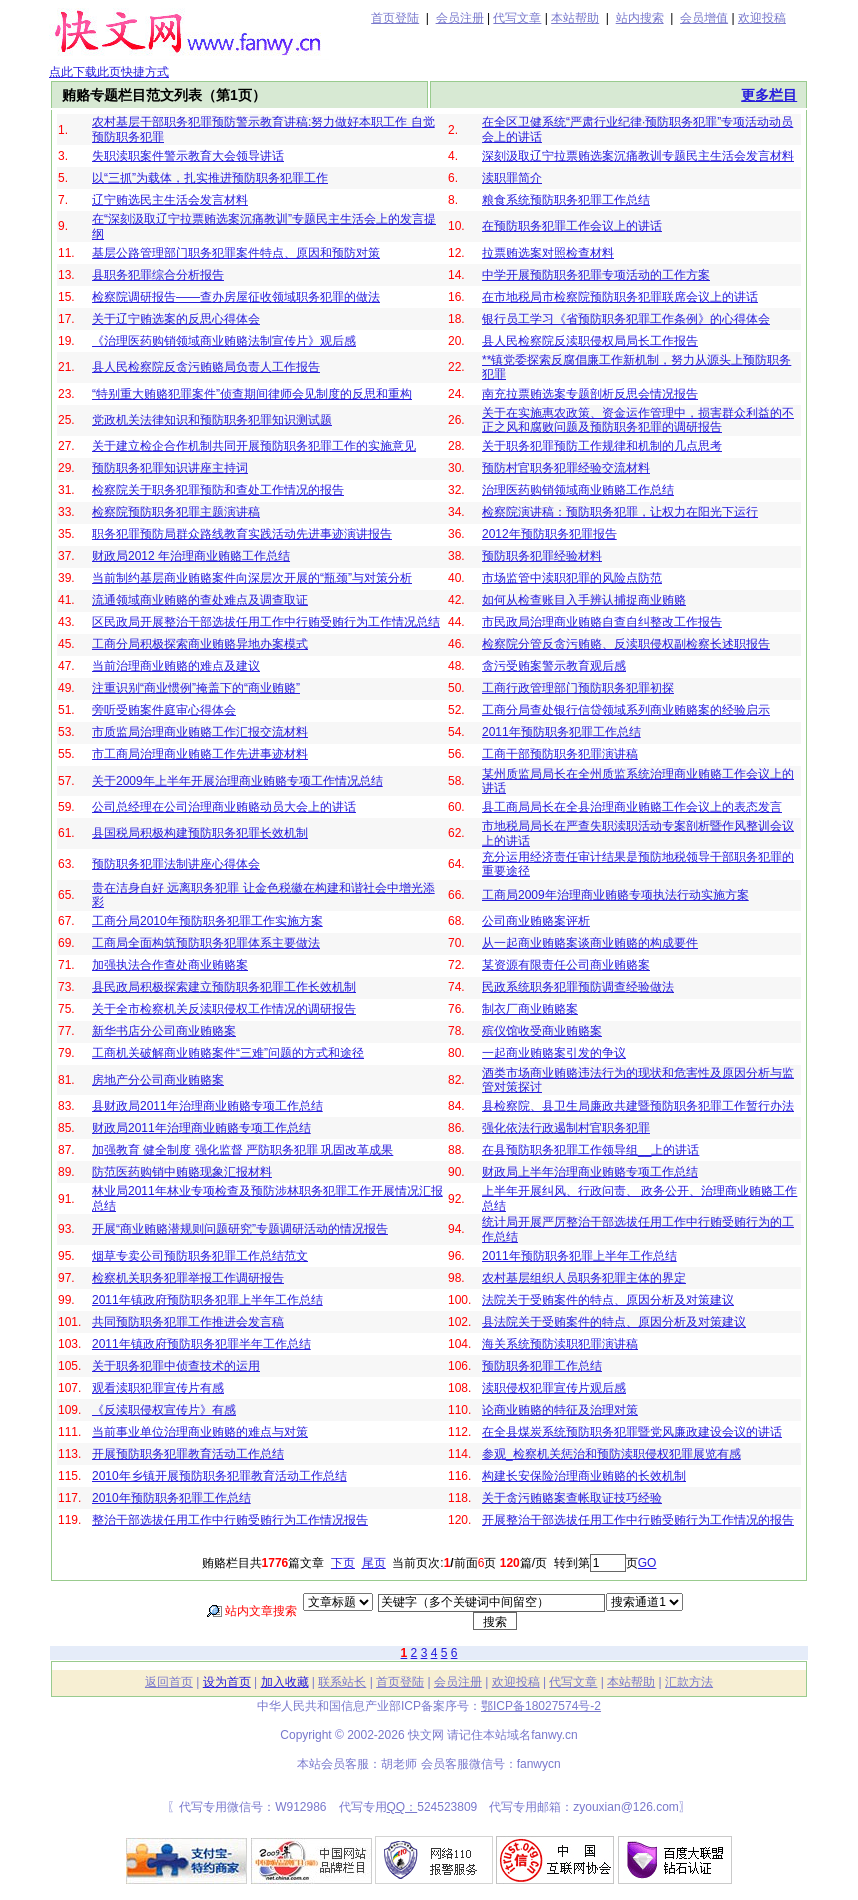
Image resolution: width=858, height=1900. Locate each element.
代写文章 (517, 18)
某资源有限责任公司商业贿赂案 (566, 965)
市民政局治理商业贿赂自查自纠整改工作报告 (602, 622)
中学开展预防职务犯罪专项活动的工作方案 (596, 275)
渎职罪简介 (512, 178)
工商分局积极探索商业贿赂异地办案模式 (200, 644)
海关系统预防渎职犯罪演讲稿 (560, 1344)
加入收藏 (285, 1682)
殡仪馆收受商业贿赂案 (542, 1031)
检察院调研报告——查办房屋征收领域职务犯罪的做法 (236, 297)
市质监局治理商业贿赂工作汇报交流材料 (200, 732)
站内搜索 (640, 18)
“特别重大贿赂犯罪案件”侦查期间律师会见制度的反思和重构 (252, 394)
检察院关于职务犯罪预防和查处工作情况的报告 (218, 490)
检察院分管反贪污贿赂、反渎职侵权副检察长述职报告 (626, 644)
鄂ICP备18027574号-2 (541, 1706)
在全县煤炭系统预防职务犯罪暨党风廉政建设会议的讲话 (632, 1432)
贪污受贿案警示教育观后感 (554, 666)
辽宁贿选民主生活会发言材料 (170, 200)
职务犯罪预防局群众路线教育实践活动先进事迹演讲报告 (242, 534)
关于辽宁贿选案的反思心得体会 (176, 319)
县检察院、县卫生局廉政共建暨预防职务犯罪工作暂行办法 (638, 1106)
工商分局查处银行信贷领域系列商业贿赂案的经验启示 (626, 710)
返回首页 (169, 1682)
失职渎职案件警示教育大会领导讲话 (188, 156)
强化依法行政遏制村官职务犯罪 (566, 1128)
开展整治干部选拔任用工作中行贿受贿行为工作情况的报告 (638, 1520)
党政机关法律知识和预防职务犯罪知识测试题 (212, 420)
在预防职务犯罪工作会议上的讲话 (572, 226)
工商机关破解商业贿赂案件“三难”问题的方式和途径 (228, 1053)
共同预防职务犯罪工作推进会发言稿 (188, 1322)
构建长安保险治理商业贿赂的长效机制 (584, 1476)
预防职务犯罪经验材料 (542, 556)
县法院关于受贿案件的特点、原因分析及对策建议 (614, 1322)
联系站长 (342, 1682)
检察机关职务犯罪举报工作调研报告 (188, 1278)
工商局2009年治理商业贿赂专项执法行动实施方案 (615, 895)
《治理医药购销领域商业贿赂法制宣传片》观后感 (224, 341)
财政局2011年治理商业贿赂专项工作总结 (201, 1128)
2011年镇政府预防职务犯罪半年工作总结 (201, 1344)
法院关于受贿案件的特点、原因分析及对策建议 (608, 1300)
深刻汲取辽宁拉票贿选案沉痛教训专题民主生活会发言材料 (638, 156)
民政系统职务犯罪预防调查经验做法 (578, 987)
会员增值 (704, 18)
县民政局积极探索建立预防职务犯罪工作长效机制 (224, 987)
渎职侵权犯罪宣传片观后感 (554, 1388)
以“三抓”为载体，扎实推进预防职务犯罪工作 (210, 178)
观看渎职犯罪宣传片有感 (158, 1388)
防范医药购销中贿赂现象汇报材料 (182, 1172)
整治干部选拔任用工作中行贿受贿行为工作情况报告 (230, 1520)
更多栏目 (769, 95)
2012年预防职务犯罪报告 (549, 534)
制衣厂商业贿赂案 (530, 1009)
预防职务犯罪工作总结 (542, 1366)
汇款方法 (689, 1682)
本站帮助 (575, 18)
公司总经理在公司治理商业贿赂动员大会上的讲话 (224, 807)
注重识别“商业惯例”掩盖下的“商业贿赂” (196, 688)
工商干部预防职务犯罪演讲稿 (560, 754)
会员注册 (460, 18)
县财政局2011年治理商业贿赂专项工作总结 (207, 1106)
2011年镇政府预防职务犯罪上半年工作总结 (207, 1300)
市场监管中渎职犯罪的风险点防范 (572, 578)
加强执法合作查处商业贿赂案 (170, 965)
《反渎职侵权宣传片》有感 (164, 1410)
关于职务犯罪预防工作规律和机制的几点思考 (602, 446)
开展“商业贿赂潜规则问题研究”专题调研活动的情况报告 (240, 1229)
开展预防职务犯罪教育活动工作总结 (188, 1454)
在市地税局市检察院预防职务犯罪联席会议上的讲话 (620, 297)
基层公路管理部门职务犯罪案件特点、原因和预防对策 (236, 253)
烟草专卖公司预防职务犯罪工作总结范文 (200, 1256)
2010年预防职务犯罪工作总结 (171, 1498)
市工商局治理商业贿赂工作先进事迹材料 (200, 754)
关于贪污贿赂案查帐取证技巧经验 (572, 1498)
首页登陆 (395, 18)
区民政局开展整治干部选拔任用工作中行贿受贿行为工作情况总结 (266, 622)
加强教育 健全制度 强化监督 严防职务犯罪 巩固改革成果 (242, 1150)
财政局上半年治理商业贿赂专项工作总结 (590, 1172)
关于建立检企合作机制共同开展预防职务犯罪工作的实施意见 (254, 446)
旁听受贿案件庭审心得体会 (164, 710)
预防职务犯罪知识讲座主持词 (170, 468)
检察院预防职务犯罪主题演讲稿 (176, 512)
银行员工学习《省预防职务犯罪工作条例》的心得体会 (626, 319)
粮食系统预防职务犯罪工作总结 (566, 200)
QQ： (402, 1807)
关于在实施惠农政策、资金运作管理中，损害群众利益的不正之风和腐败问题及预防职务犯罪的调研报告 (638, 420)
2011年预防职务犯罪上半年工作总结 (579, 1256)
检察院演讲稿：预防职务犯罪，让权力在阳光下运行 (620, 512)
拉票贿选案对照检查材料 (548, 253)
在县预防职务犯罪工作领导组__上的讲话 (590, 1150)
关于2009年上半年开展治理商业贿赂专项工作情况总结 (237, 781)
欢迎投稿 (762, 18)
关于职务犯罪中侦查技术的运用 (176, 1366)
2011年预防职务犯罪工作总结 (561, 732)
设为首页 (227, 1682)
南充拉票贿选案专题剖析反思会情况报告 (590, 394)
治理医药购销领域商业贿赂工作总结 (578, 490)
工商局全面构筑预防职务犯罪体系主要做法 (206, 943)
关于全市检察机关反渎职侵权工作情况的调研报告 (224, 1009)
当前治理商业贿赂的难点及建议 (176, 666)
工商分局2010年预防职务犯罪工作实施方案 (207, 921)
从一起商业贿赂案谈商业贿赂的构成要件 (590, 943)
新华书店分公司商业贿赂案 (164, 1031)
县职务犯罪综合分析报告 (158, 275)
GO (647, 1563)
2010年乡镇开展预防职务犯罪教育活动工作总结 (219, 1476)
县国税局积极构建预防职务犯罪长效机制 (200, 833)
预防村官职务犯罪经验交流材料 (566, 468)
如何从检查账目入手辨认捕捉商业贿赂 (584, 600)
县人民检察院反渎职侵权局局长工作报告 (590, 341)
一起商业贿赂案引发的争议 (554, 1053)
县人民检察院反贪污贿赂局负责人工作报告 (206, 367)
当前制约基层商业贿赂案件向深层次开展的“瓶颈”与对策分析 (252, 578)
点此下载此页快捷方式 (109, 72)
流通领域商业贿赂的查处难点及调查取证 (200, 600)
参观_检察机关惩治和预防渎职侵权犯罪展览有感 (611, 1454)
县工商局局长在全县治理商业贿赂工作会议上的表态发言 (632, 807)
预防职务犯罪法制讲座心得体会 (176, 864)
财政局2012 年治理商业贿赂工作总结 (191, 556)
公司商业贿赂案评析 (536, 921)
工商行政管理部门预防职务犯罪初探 (578, 688)
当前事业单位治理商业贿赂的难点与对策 (200, 1432)
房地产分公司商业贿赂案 (158, 1080)
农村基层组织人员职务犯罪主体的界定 (584, 1278)
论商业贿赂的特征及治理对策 (560, 1410)
